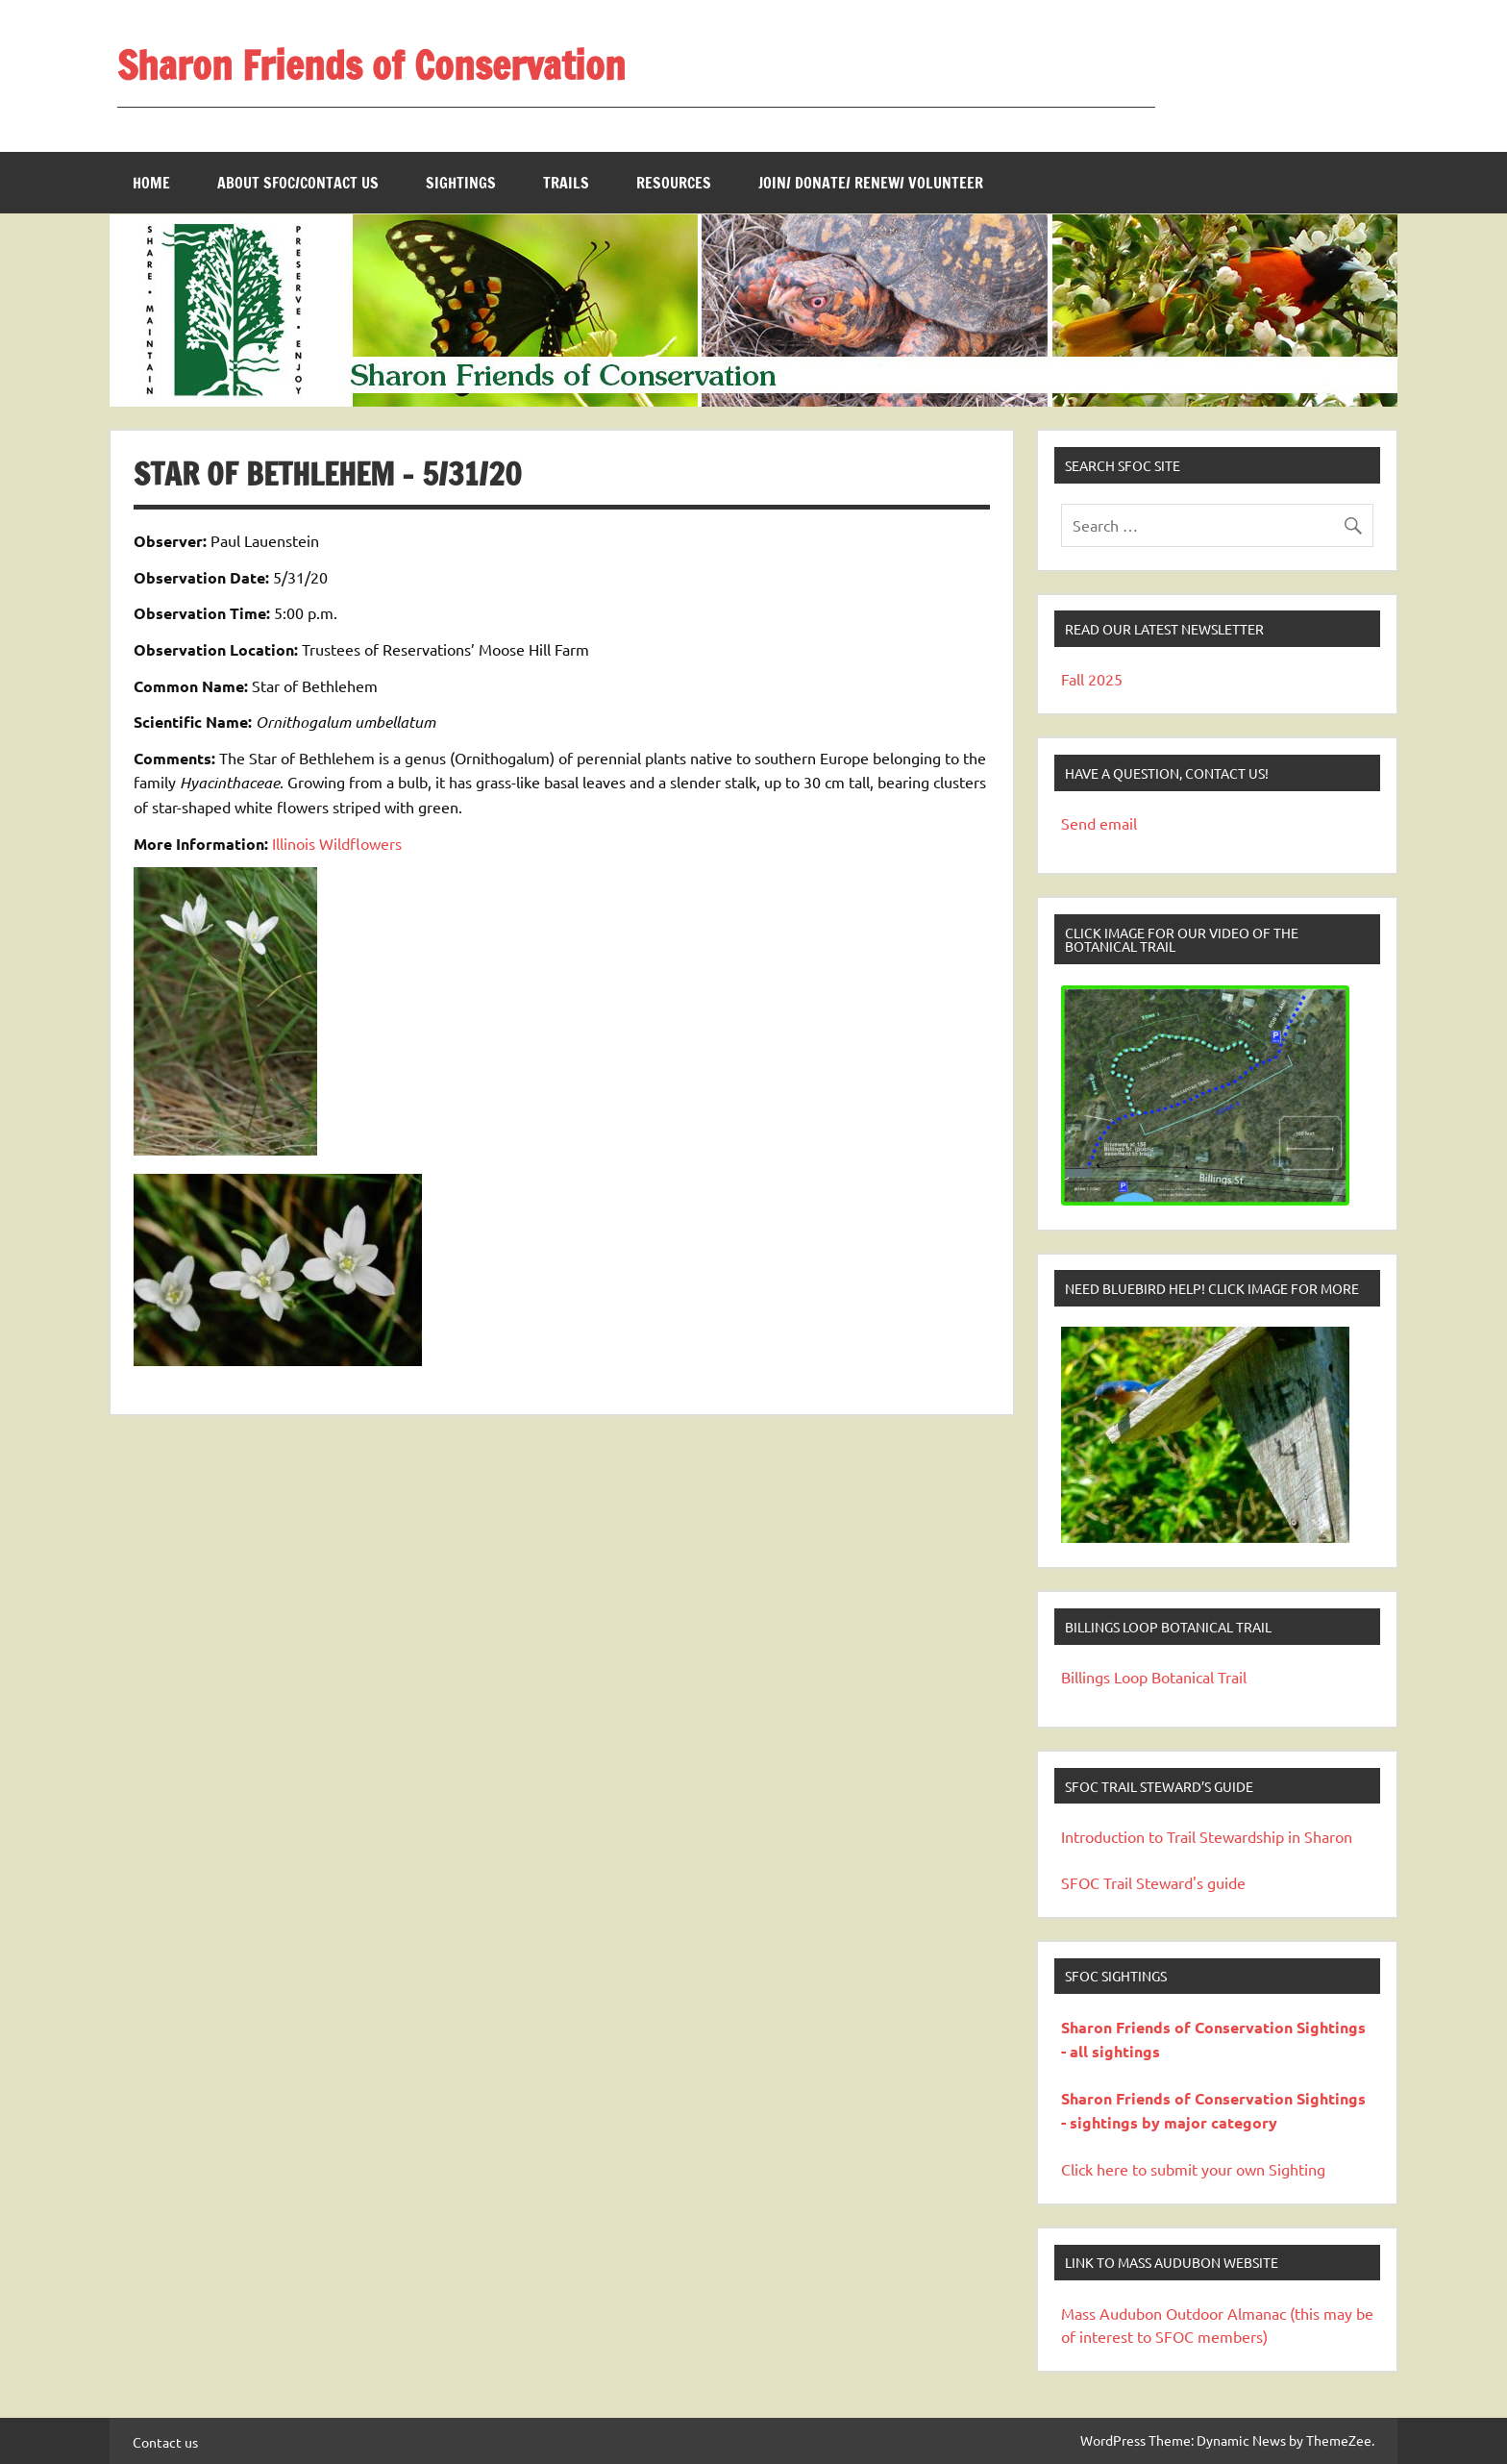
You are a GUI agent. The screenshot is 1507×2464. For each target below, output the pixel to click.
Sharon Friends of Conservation (371, 64)
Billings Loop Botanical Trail (1154, 1676)
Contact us (165, 2442)
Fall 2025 (1092, 678)
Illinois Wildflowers (337, 843)
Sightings (461, 182)
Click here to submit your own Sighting (1193, 2168)
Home (151, 182)
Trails (566, 182)
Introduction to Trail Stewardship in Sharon (1206, 1836)
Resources (673, 182)
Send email (1099, 823)
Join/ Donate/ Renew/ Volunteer (870, 182)
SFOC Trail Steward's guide (1153, 1882)
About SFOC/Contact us (298, 182)
